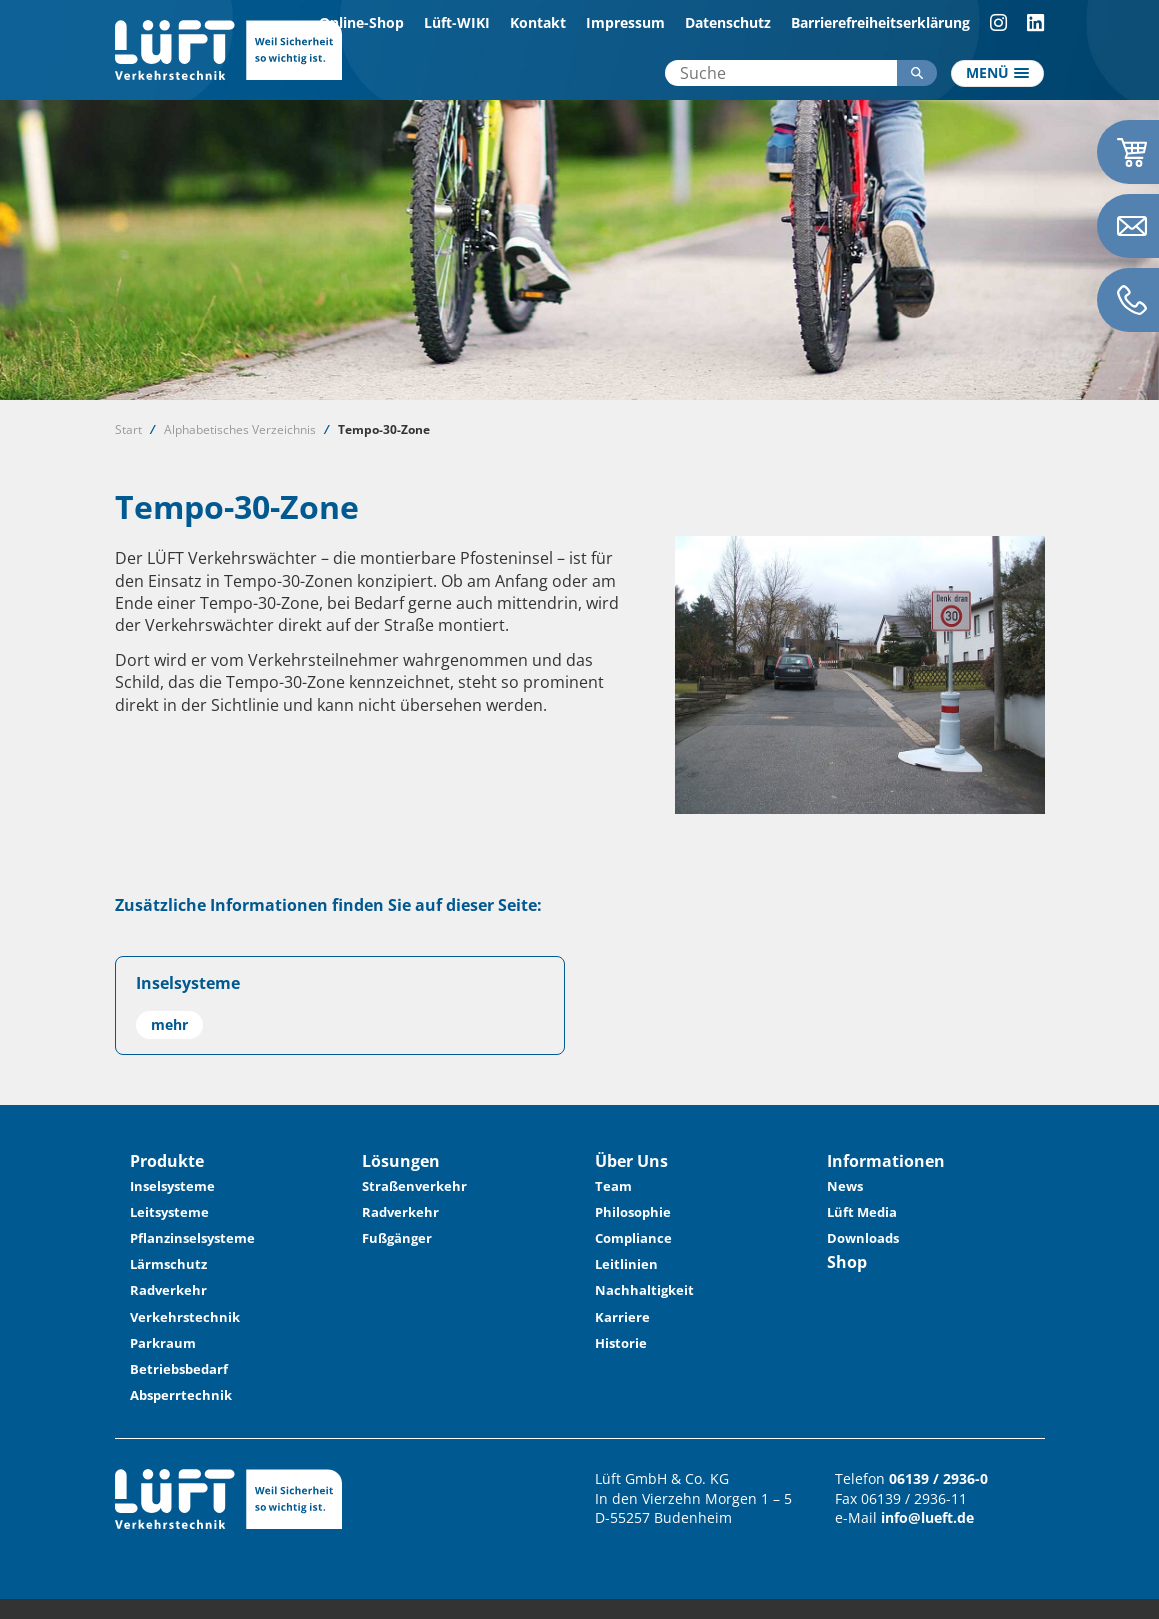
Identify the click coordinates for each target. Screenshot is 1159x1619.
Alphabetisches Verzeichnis (240, 429)
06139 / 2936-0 (938, 1478)
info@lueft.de (927, 1517)
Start (128, 429)
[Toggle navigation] (997, 74)
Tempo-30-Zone (384, 429)
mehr (169, 1024)
